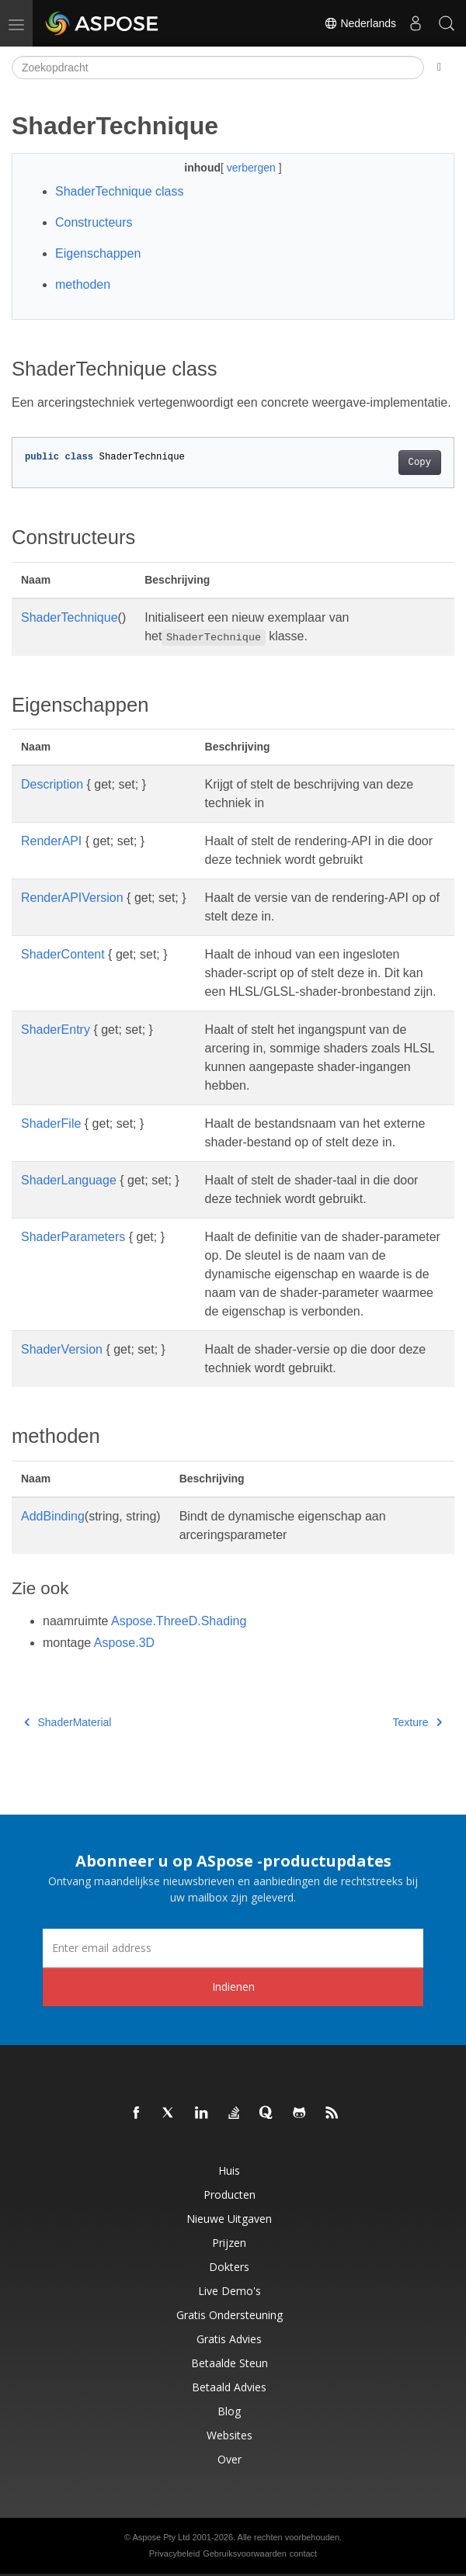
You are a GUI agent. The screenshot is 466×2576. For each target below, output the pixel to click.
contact (303, 2553)
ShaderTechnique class (119, 191)
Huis (229, 2170)
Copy (420, 462)
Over (229, 2459)
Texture (417, 1722)
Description (52, 784)
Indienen (233, 1986)
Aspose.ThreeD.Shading (178, 1621)
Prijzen (229, 2242)
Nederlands (360, 23)
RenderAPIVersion (72, 897)
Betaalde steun (229, 2363)
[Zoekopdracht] (218, 67)
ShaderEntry (55, 1029)
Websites (229, 2435)
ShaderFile (51, 1123)
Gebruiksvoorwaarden (245, 2553)
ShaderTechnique (69, 617)
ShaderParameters (73, 1236)
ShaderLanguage (68, 1180)
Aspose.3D (124, 1642)
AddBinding (53, 1516)
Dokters (229, 2266)
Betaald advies (229, 2387)
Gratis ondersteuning (229, 2314)
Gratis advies (229, 2339)
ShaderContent (63, 954)
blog (229, 2411)
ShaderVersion (62, 1349)
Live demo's (229, 2290)
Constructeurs (94, 222)
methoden (82, 284)
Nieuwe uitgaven (229, 2218)
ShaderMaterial (67, 1722)
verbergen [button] (253, 167)
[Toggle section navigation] (439, 67)
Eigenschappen (98, 253)
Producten (229, 2194)
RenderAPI (51, 841)
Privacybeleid (174, 2553)
